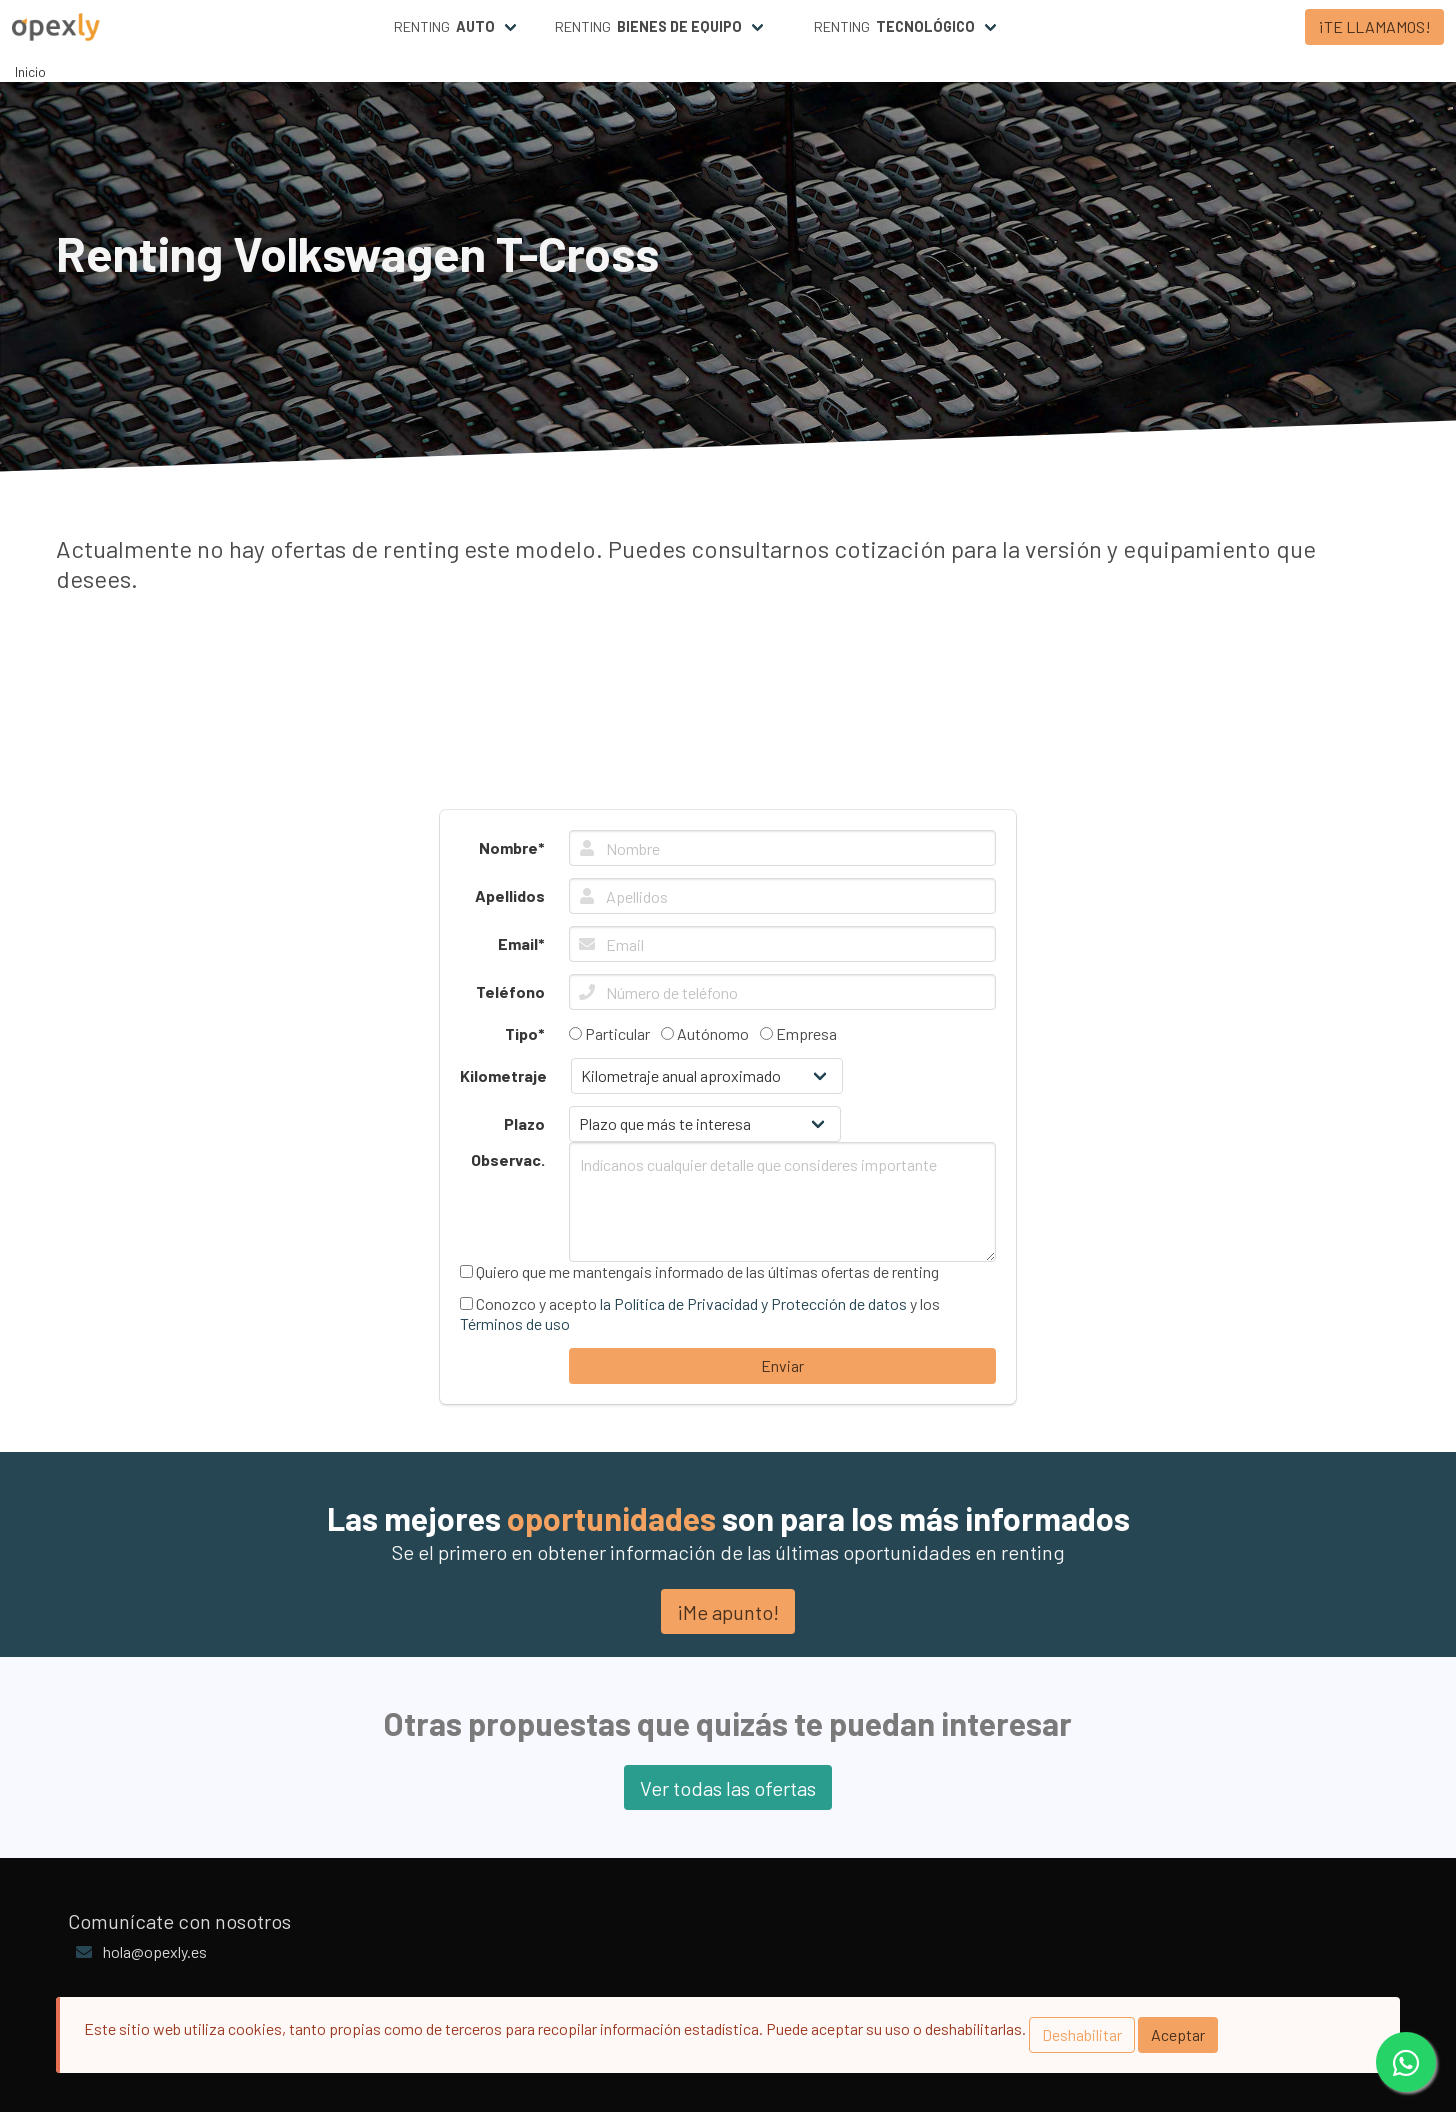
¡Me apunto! (728, 1612)
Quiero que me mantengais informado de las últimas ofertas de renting (699, 1271)
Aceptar (1178, 2034)
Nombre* (512, 847)
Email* (521, 943)
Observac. (508, 1159)
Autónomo (705, 1033)
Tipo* (525, 1033)
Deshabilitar (1082, 2034)
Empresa (798, 1033)
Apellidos (510, 895)
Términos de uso (515, 1323)
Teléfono (510, 991)
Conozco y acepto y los (700, 1313)
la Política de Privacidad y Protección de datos (753, 1303)
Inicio (30, 71)
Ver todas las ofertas (728, 1788)
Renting (444, 27)
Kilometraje (503, 1075)
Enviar (782, 1365)
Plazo (524, 1123)
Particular (609, 1033)
